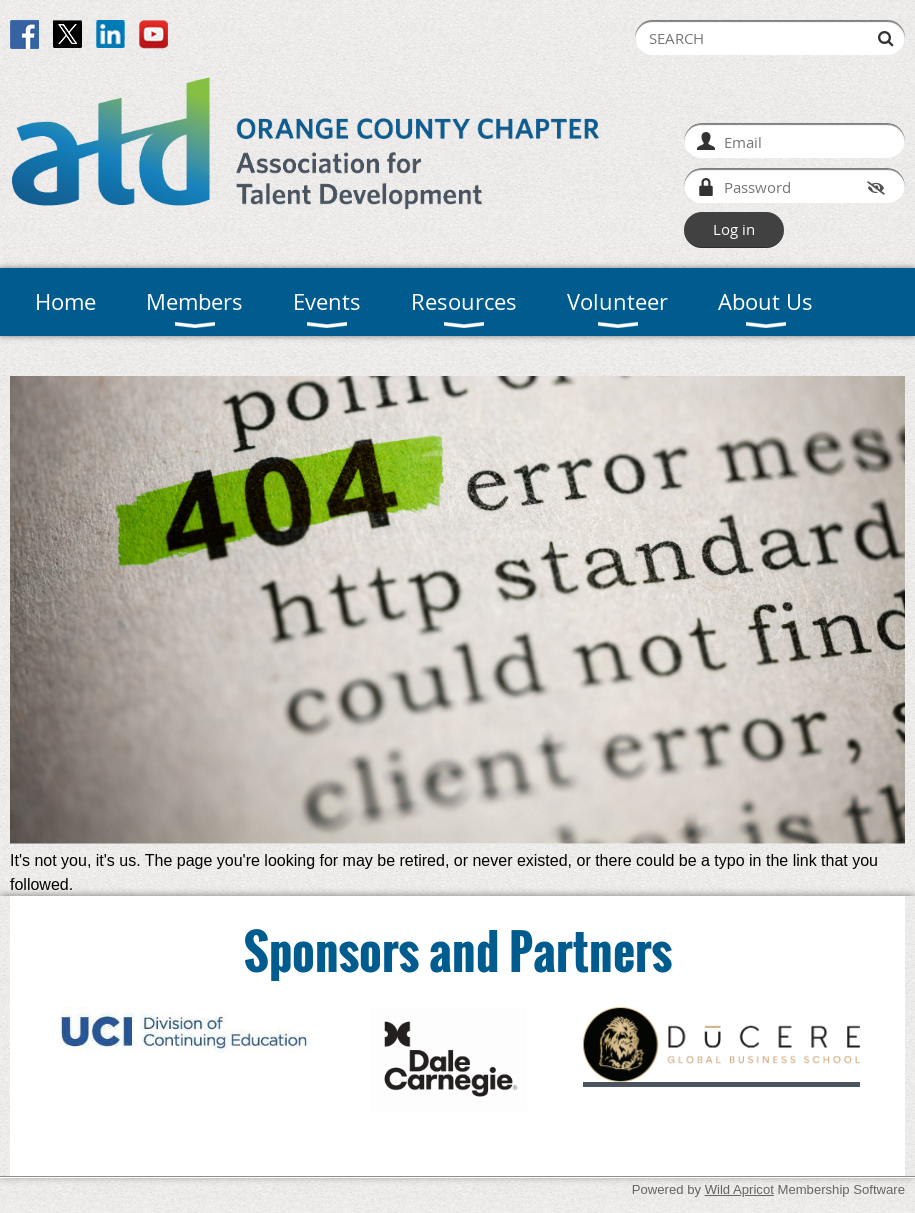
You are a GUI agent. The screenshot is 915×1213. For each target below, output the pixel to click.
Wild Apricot (739, 1189)
